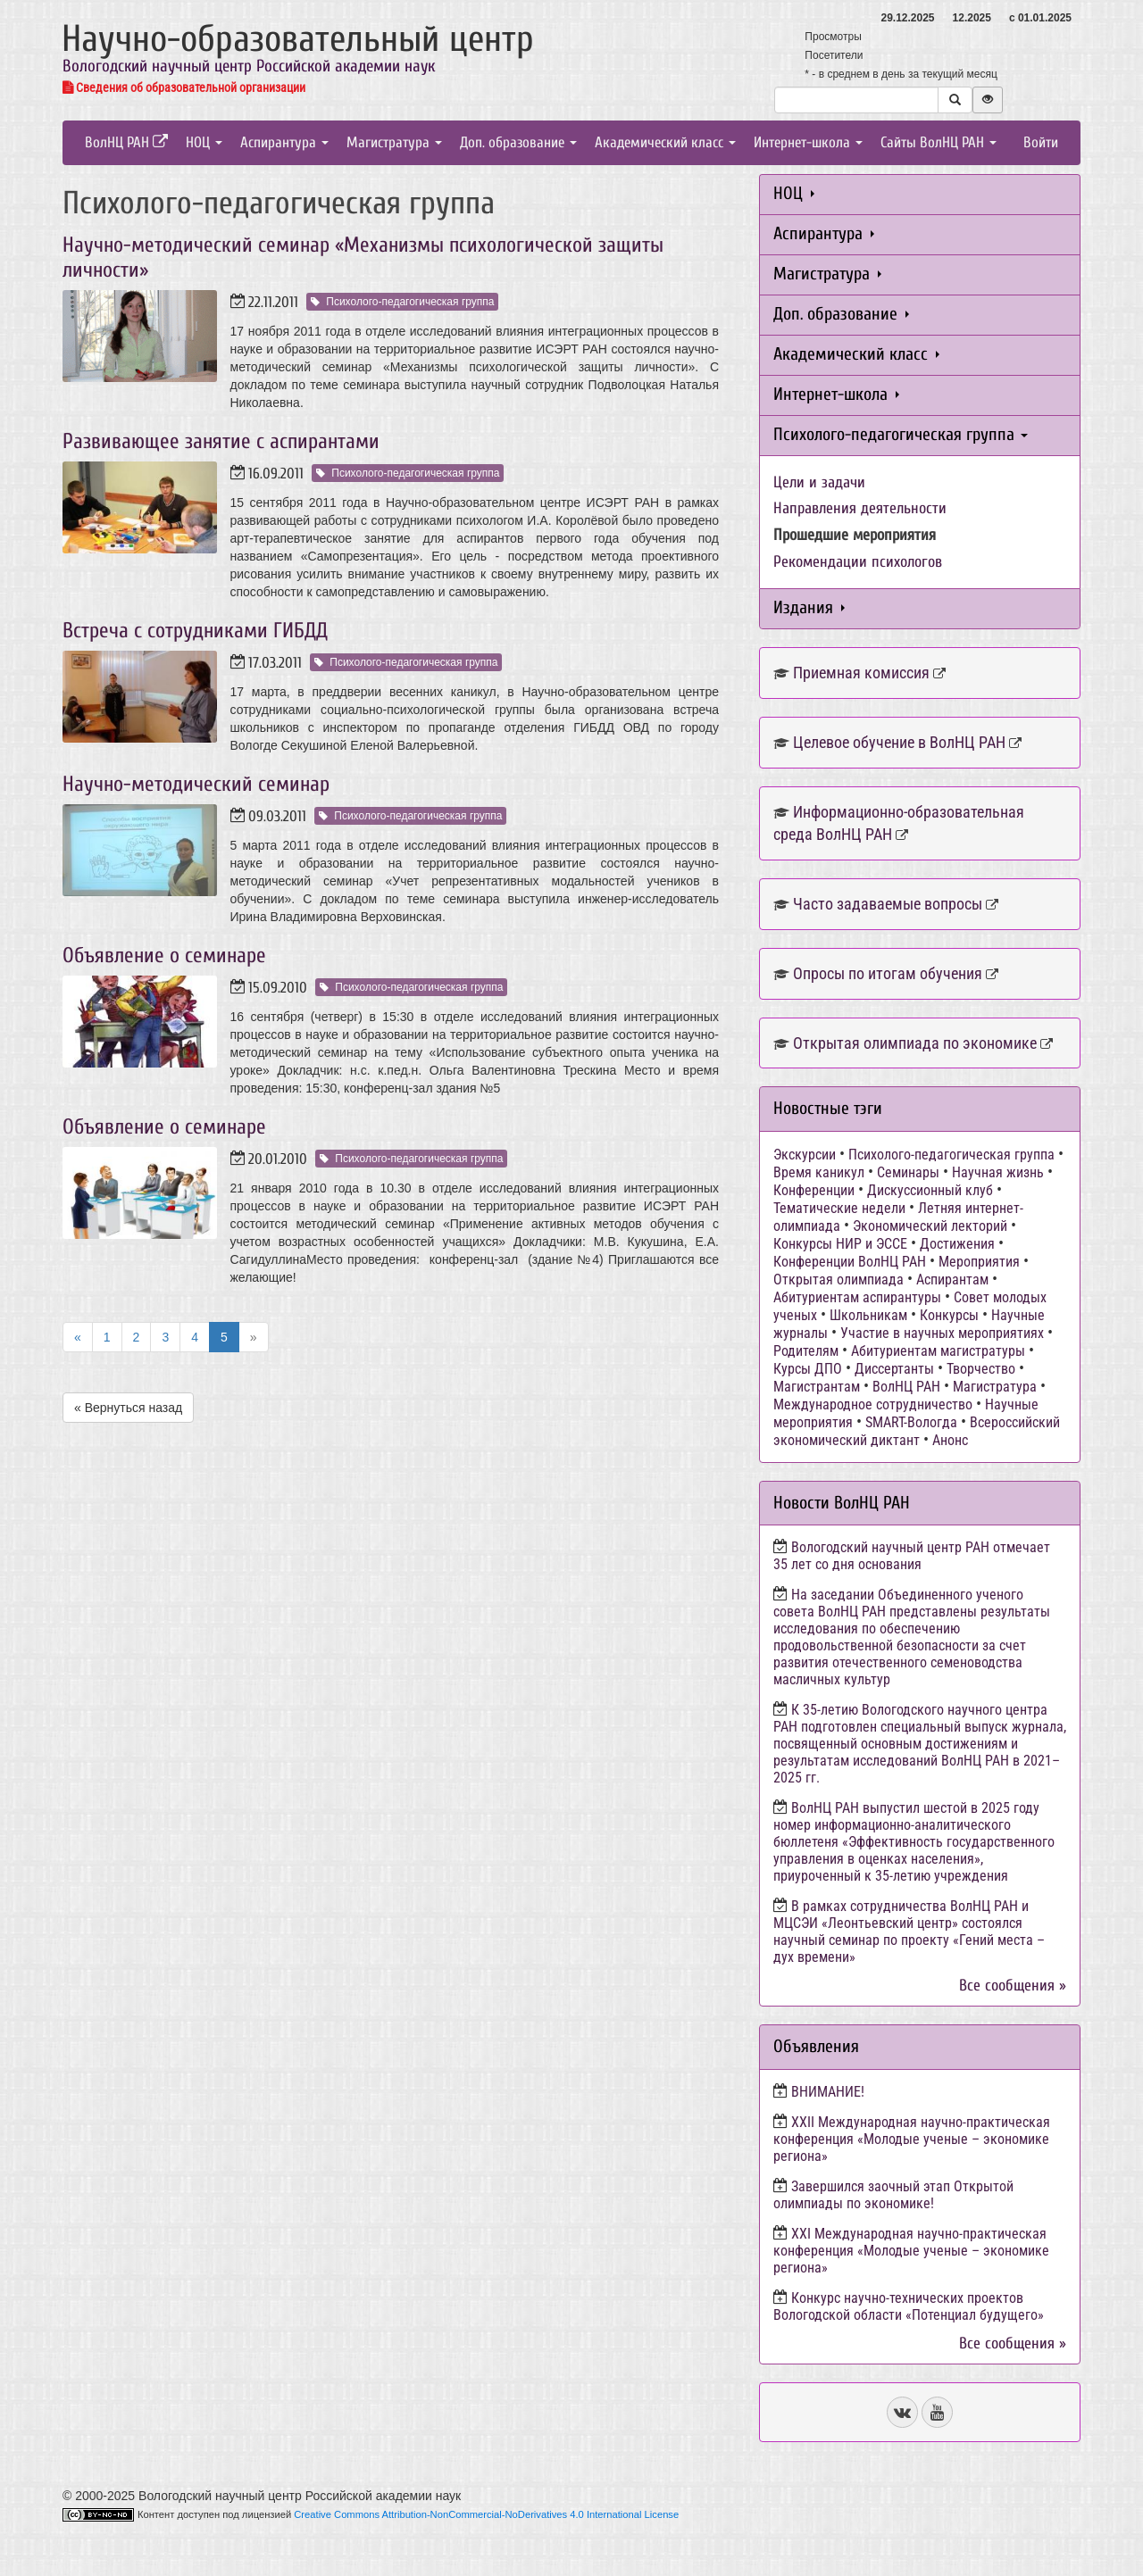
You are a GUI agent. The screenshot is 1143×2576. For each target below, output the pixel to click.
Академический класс (665, 142)
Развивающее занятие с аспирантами (221, 441)
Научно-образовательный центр (298, 39)
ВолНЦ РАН (126, 142)
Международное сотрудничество (872, 1404)
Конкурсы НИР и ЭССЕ (840, 1243)
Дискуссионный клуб (930, 1190)
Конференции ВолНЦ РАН (849, 1261)
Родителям (805, 1350)
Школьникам (868, 1315)
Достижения (957, 1243)
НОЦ (204, 142)
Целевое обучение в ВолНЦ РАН (899, 742)
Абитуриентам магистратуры (938, 1350)
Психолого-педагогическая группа (402, 301)
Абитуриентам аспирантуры (857, 1297)
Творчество (981, 1368)
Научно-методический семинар (196, 784)
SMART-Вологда (911, 1422)
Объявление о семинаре (164, 955)
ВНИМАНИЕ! (827, 2091)
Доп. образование (518, 142)
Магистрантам (816, 1386)
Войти (1040, 142)
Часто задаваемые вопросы (887, 903)
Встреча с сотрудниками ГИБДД (195, 631)
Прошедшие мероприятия (854, 535)
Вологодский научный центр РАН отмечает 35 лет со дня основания (911, 1556)
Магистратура (394, 142)
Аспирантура (284, 142)
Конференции (814, 1190)
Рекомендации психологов (857, 562)
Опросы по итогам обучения (887, 973)
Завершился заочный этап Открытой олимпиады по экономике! (893, 2195)
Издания (809, 607)
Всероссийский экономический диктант (916, 1431)
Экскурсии (804, 1154)
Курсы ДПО (807, 1368)
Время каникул (818, 1172)
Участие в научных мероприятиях (942, 1333)
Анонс (950, 1440)
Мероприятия (979, 1261)
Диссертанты (894, 1368)
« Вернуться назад (128, 1407)
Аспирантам (952, 1279)
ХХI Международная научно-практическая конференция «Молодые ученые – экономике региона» (911, 2250)
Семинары (908, 1172)
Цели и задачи (819, 482)
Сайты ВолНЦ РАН (938, 142)
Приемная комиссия (861, 672)
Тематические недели (839, 1208)
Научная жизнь (998, 1172)
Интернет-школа (808, 142)
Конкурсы (949, 1315)
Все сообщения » (1012, 1985)
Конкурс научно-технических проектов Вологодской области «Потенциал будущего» (908, 2306)
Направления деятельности (860, 508)
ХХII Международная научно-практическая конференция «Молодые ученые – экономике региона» (911, 2139)
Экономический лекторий (930, 1225)
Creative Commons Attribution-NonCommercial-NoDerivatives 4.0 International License (486, 2514)
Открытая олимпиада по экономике (915, 1043)
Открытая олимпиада (838, 1279)
